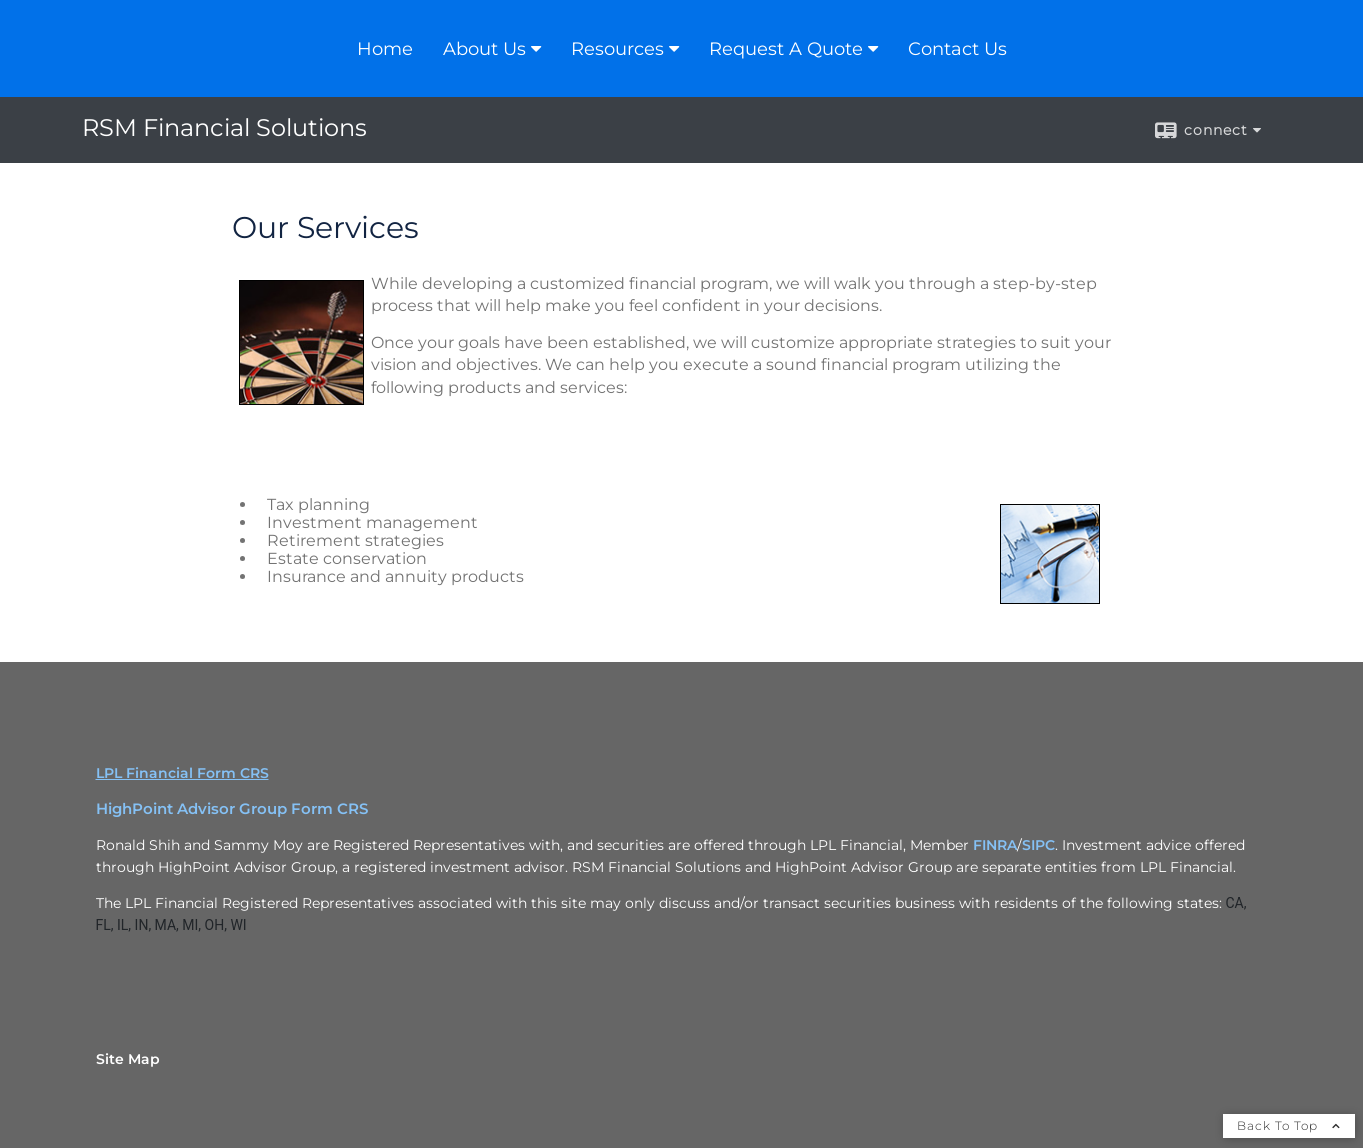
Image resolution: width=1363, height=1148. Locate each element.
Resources (617, 49)
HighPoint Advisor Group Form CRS (232, 809)
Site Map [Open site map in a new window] (128, 1059)
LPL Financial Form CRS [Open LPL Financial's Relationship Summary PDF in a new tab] (182, 773)
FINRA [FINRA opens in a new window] (995, 845)
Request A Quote (786, 49)
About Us (484, 49)
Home (385, 49)
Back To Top (1289, 1125)
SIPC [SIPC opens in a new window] (1038, 845)
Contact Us (957, 49)
